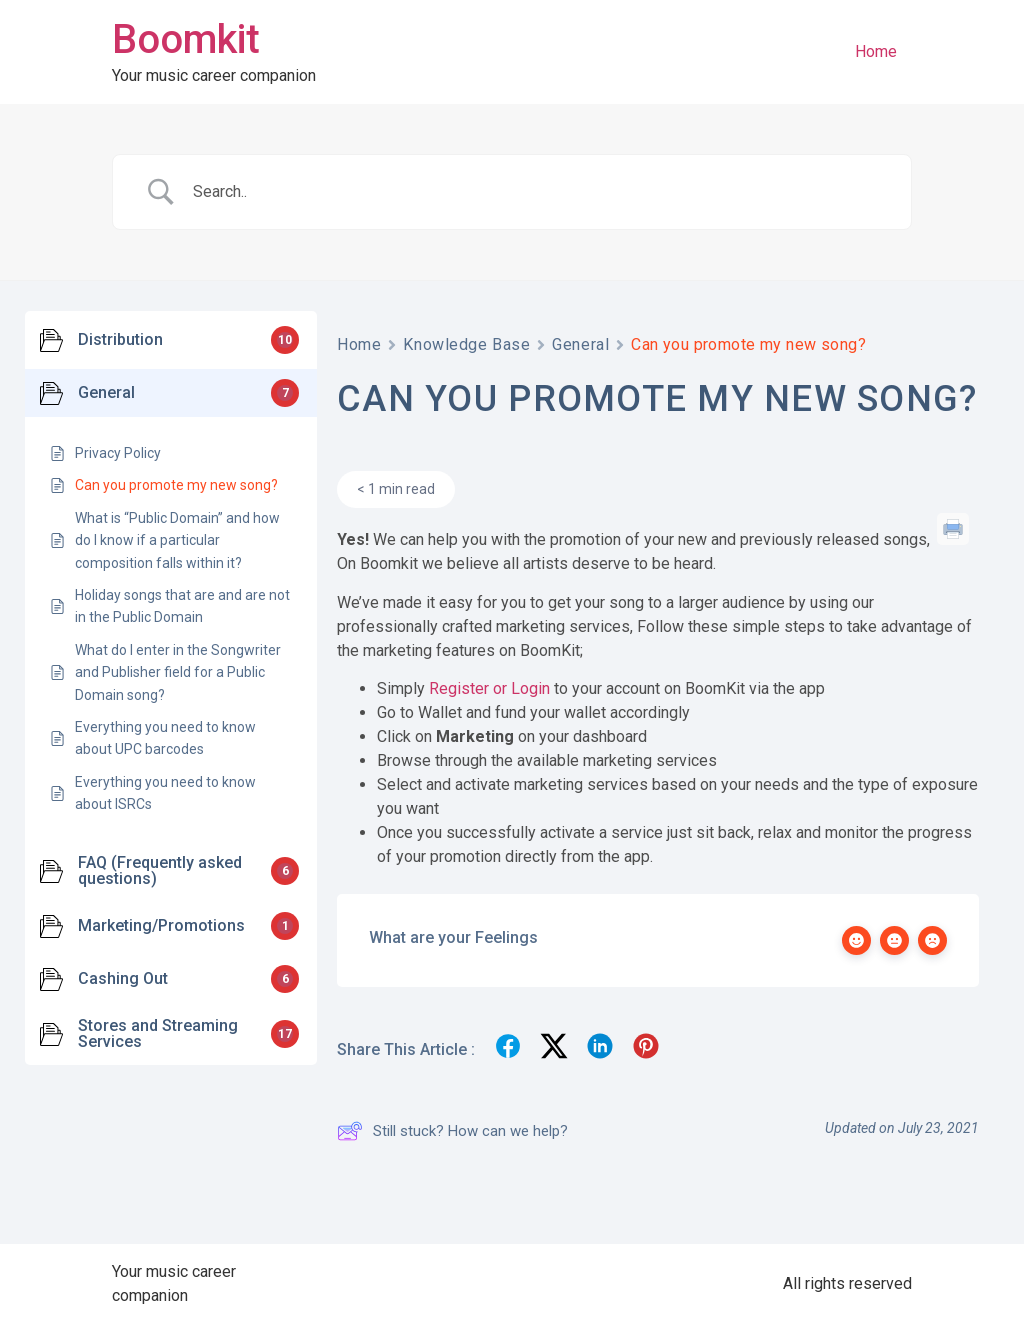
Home (876, 51)
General (580, 344)
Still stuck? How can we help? (452, 1131)
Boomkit (186, 39)
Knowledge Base (466, 344)
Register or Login (489, 688)
